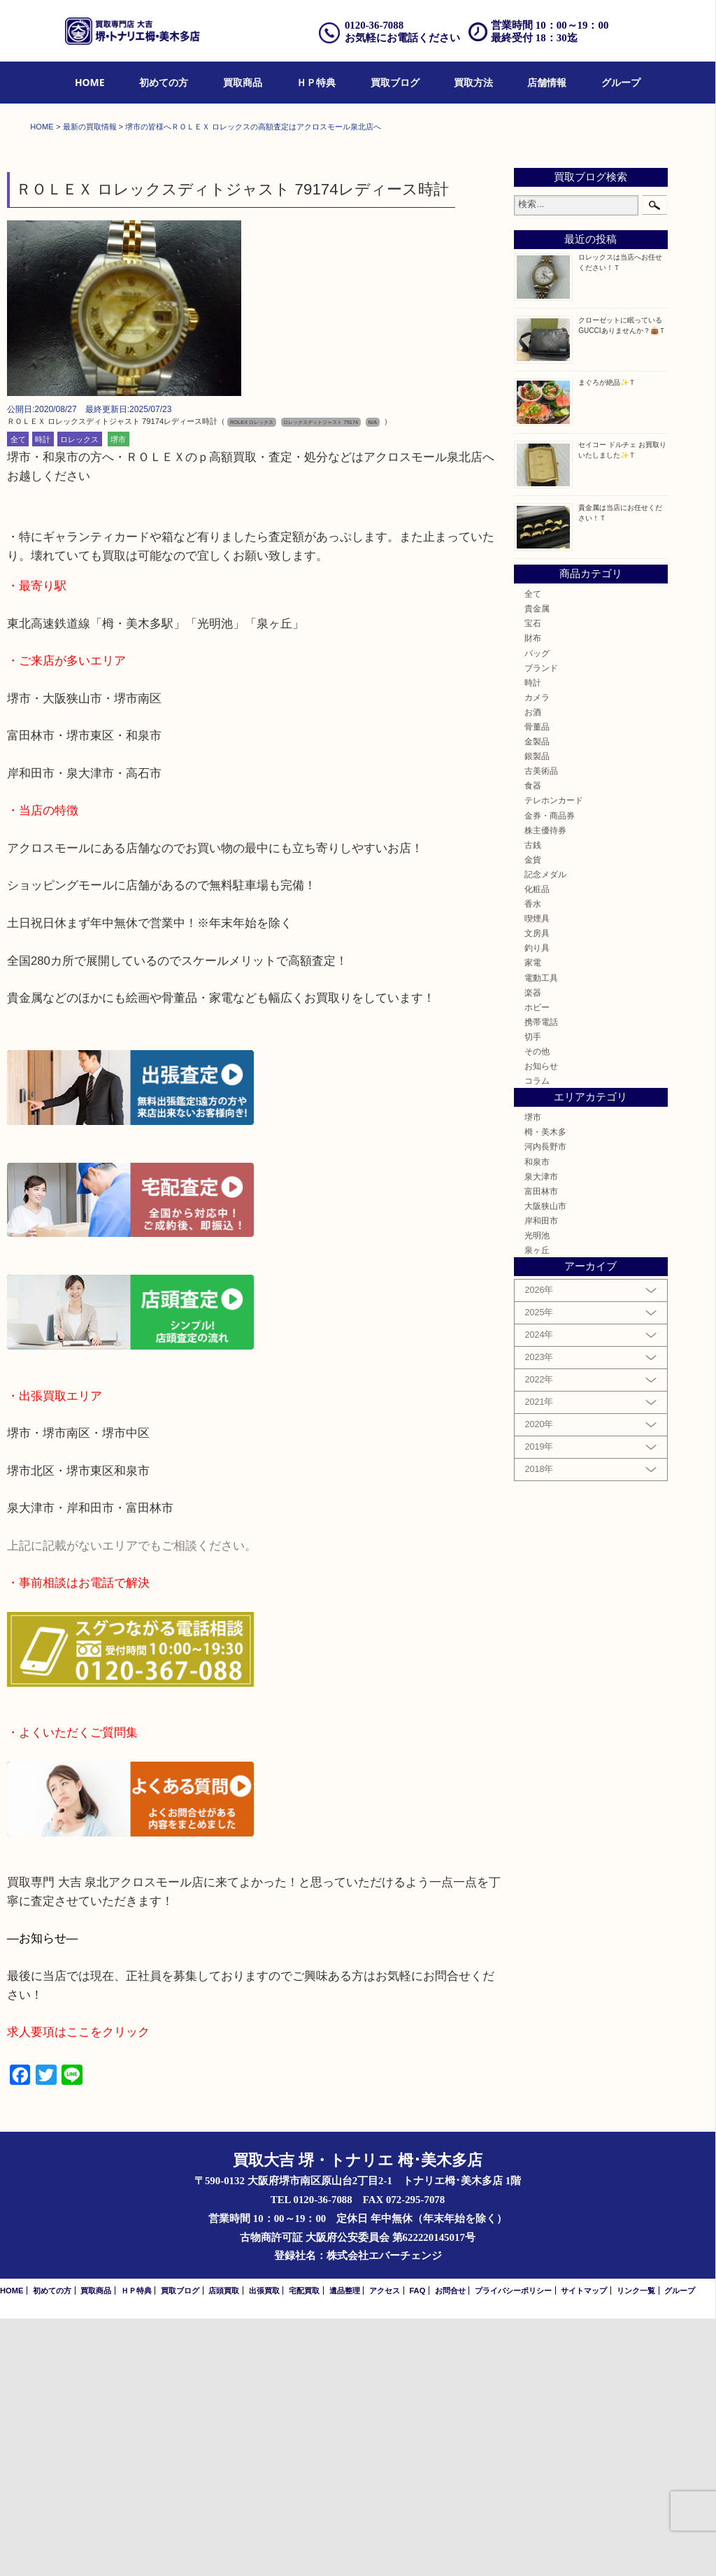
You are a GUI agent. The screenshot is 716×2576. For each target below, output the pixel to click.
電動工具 (541, 1235)
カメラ (537, 954)
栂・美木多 (545, 1389)
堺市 (118, 697)
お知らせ (541, 1323)
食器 (532, 1043)
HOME (90, 82)
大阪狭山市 (545, 1463)
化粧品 (537, 1146)
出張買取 (264, 2548)
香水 (532, 1161)
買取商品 (242, 82)
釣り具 (537, 1205)
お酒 (532, 969)
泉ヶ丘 (537, 1507)
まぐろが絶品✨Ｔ (607, 640)
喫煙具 (537, 1175)
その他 (537, 1308)
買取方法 (473, 82)
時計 (42, 697)
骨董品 (537, 984)
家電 (532, 1220)
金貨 (532, 1116)
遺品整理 (344, 2548)
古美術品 (541, 1028)
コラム (537, 1338)
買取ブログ (395, 82)
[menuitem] (90, 83)
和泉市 (537, 1419)
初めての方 (163, 82)
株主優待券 (545, 1087)
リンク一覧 (636, 2548)
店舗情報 (546, 82)
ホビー (537, 1264)
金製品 (537, 998)
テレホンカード (553, 1058)
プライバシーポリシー (513, 2548)
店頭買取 (223, 2548)
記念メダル (545, 1131)
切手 (532, 1293)
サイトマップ (584, 2548)
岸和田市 (541, 1477)
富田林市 (541, 1448)
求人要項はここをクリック (78, 2289)
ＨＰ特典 (316, 82)
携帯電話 (541, 1279)
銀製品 (537, 1013)
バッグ (537, 910)
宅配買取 (304, 2548)
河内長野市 (545, 1404)
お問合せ (450, 2548)
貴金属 (537, 865)
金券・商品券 (549, 1072)
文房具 (537, 1190)
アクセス (384, 2548)
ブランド (541, 925)
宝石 (532, 880)
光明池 (537, 1492)
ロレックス (79, 697)
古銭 (532, 1102)
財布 (532, 895)
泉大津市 (541, 1433)
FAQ (417, 2548)
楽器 (532, 1249)
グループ (620, 82)
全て (18, 697)
